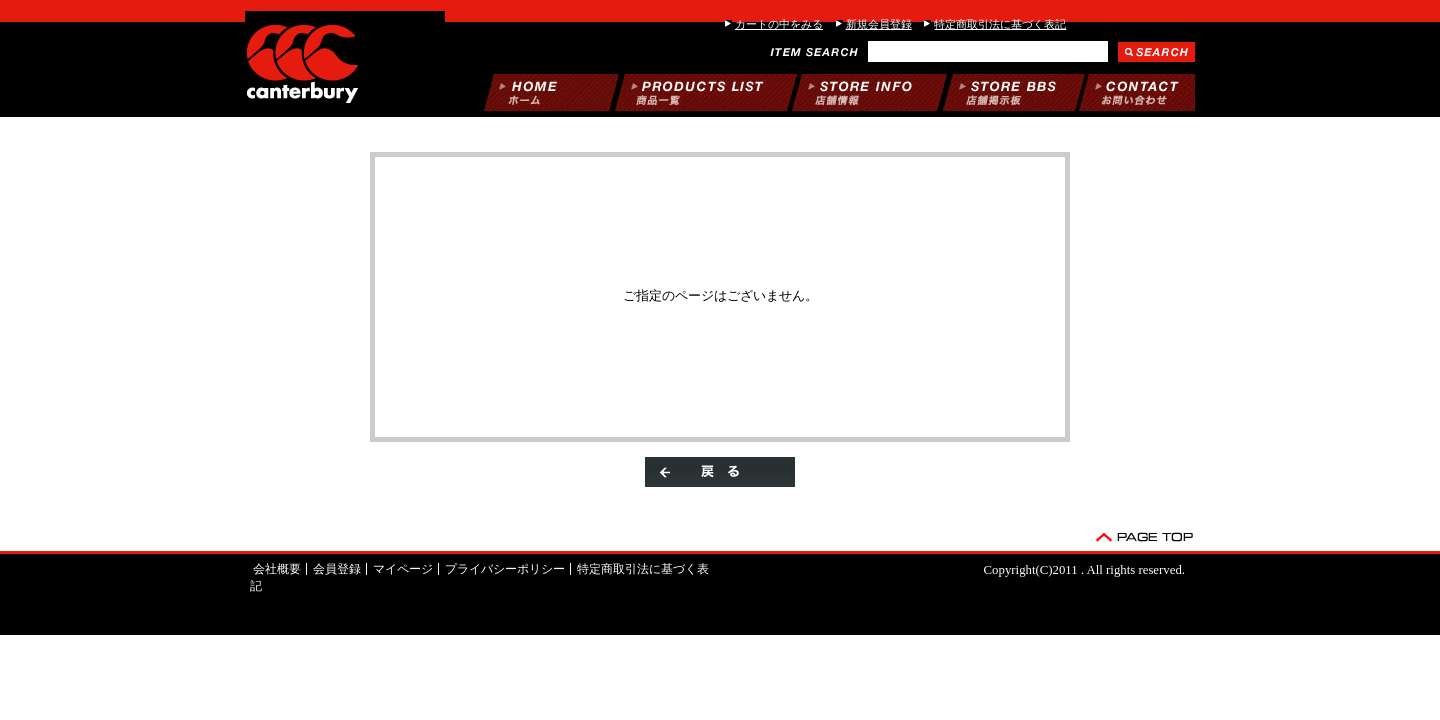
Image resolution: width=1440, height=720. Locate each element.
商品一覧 (706, 92)
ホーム (551, 92)
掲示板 (1014, 92)
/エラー (345, 60)
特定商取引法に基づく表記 (1000, 24)
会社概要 (277, 569)
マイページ (403, 569)
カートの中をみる (779, 24)
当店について (869, 92)
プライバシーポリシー (505, 569)
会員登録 (337, 569)
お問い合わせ (1137, 92)
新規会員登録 (879, 24)
